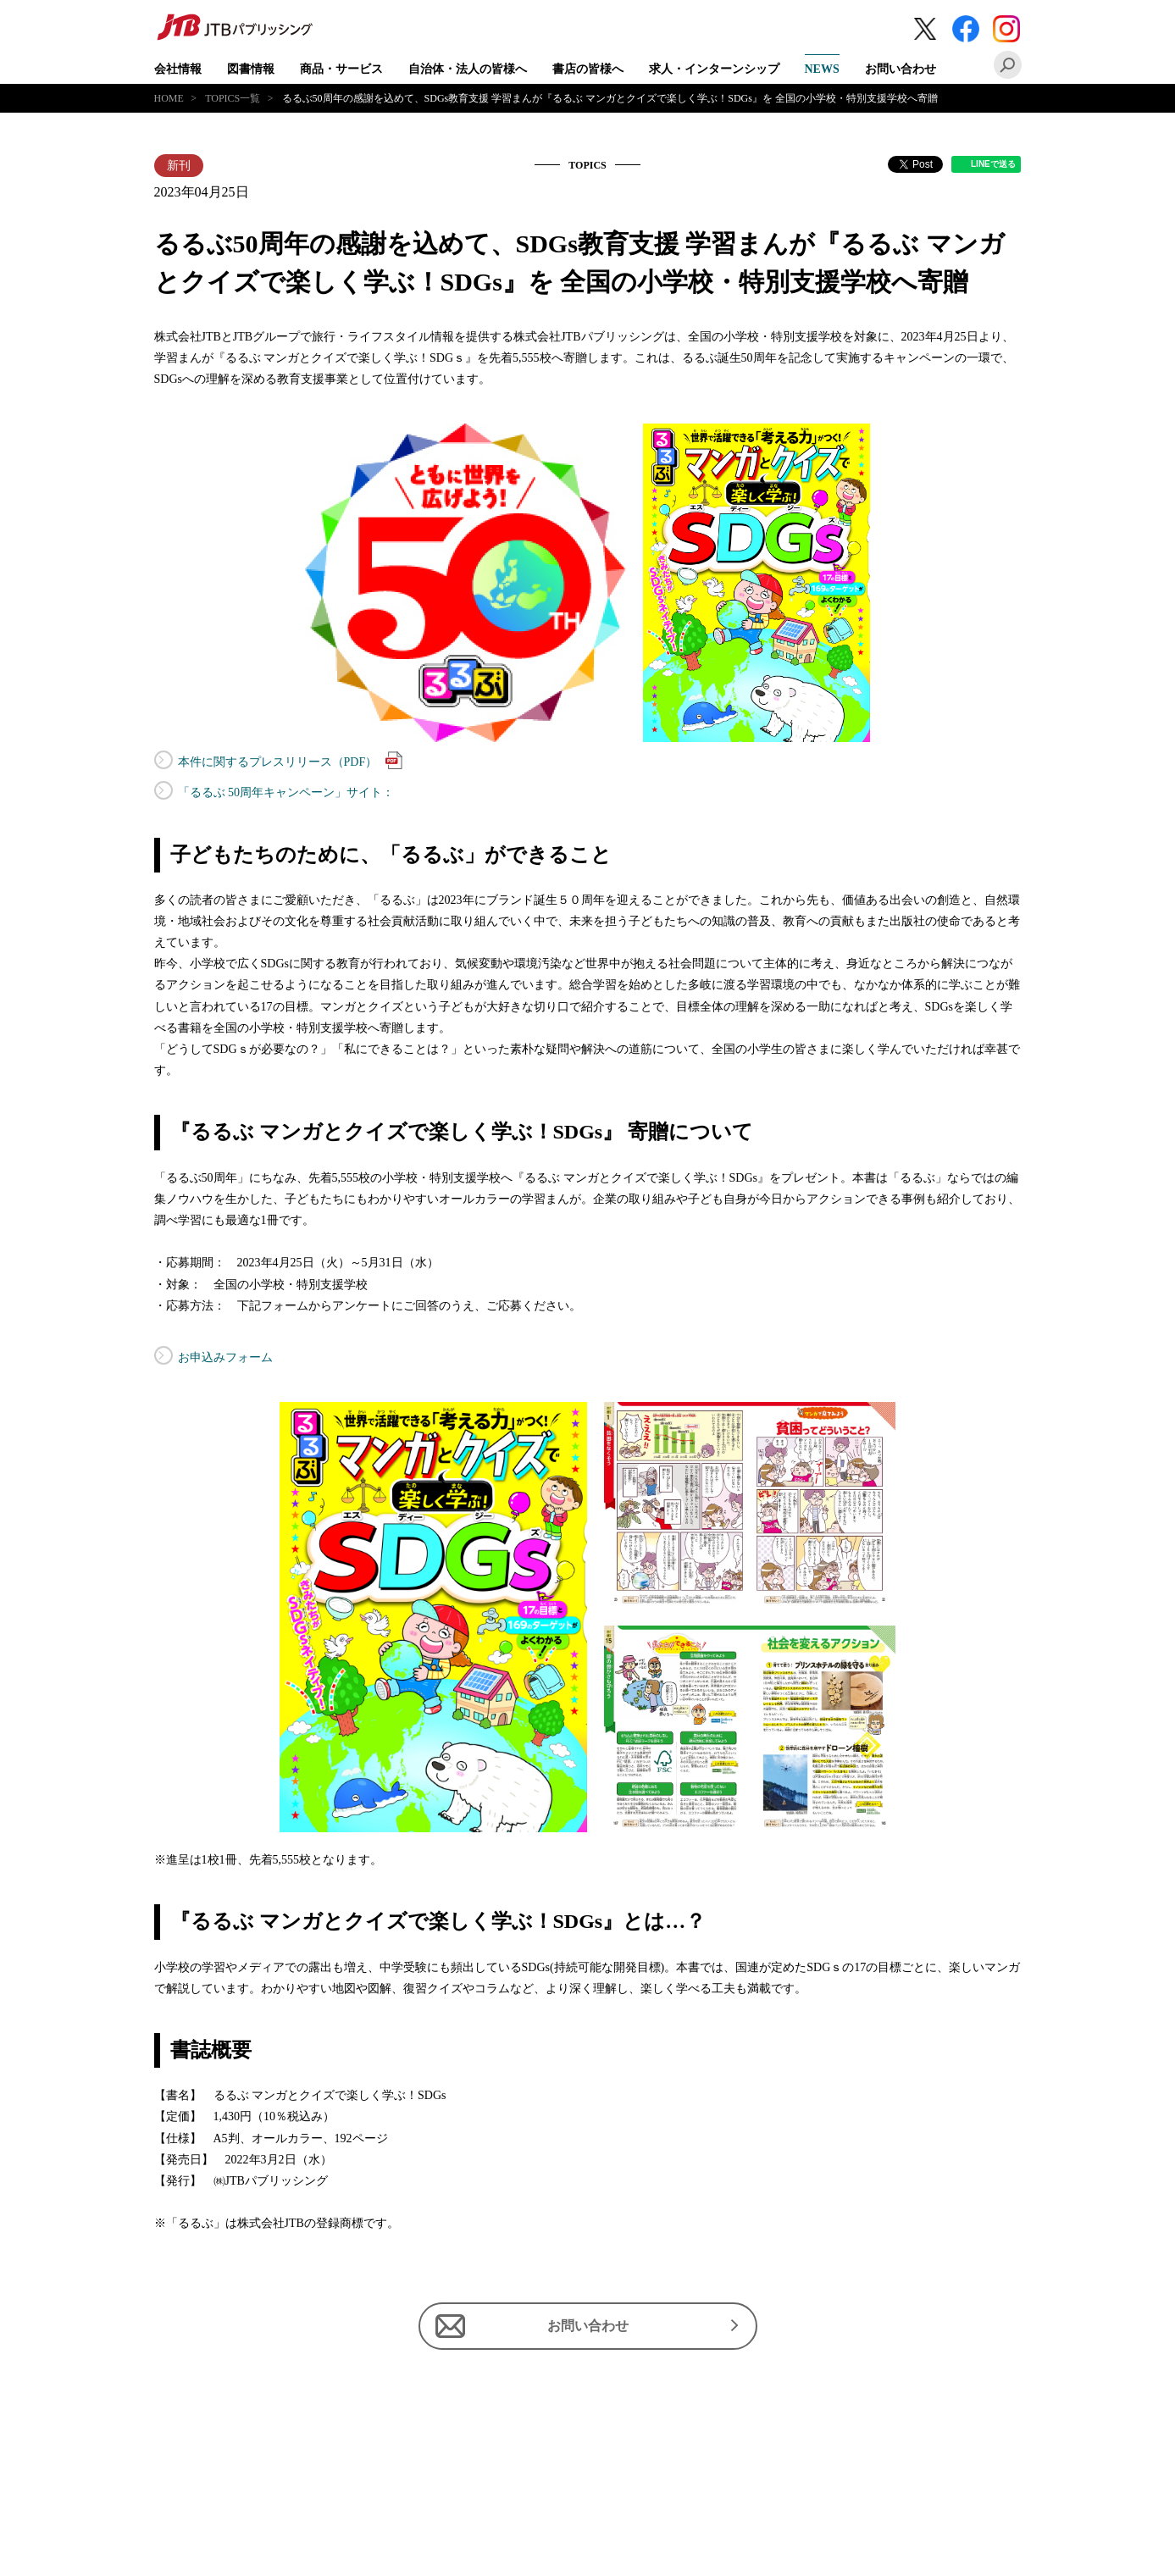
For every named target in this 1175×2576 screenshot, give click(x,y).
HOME (169, 98)
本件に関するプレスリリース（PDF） (291, 760)
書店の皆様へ (588, 69)
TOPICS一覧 (232, 98)
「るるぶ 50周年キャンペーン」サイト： (286, 792)
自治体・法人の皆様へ (467, 69)
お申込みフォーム (225, 1357)
